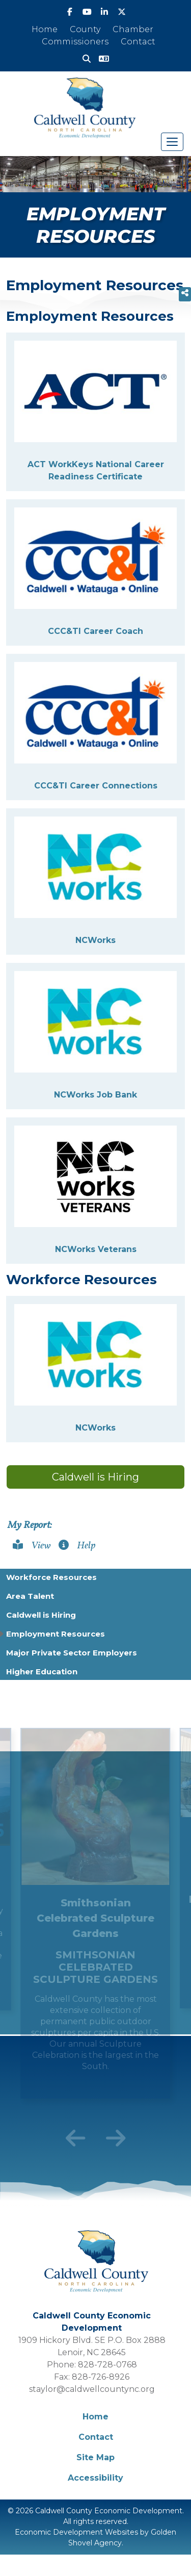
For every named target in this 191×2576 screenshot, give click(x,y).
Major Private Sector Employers (71, 1652)
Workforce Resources (51, 1577)
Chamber (133, 29)
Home (45, 29)
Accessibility (95, 2478)
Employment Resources (55, 1633)
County (85, 29)
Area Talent (30, 1596)
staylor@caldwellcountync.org (92, 2389)
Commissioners (75, 41)
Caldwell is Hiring (95, 1477)
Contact (138, 41)
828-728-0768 (107, 2364)
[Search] (87, 59)
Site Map (95, 2457)
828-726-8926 (100, 2377)
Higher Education (41, 1671)
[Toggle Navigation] (172, 142)
